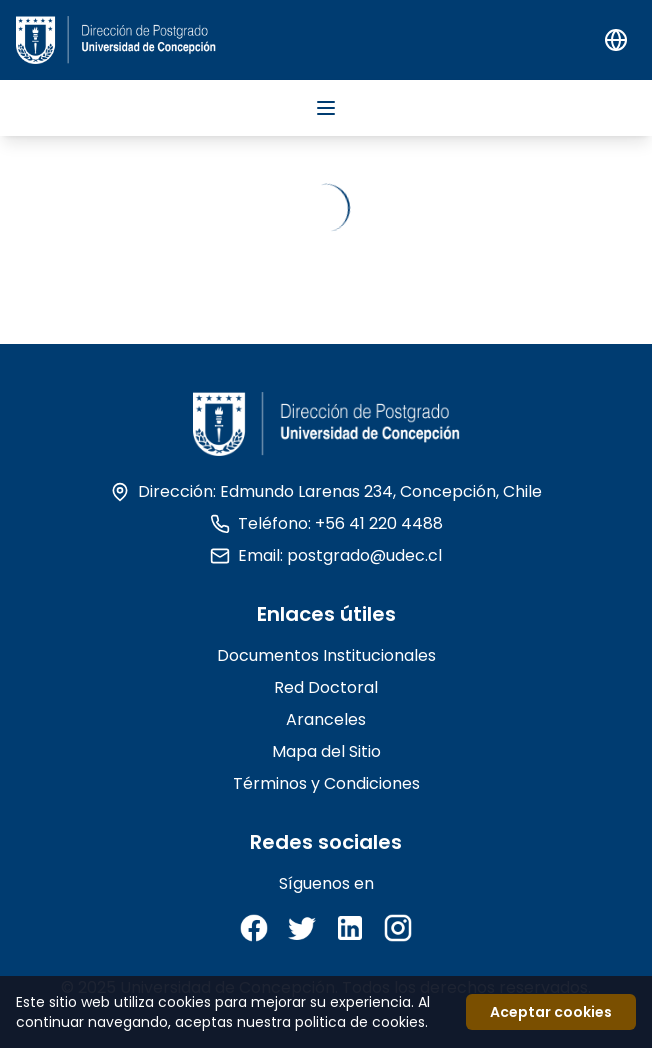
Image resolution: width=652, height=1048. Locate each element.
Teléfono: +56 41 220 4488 (326, 523)
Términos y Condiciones (326, 783)
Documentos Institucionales (326, 655)
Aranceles (326, 719)
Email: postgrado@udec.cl (326, 555)
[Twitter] (302, 928)
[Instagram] (398, 928)
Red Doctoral (326, 687)
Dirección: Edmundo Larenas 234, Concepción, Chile (326, 491)
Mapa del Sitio (326, 751)
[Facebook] (254, 928)
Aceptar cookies (551, 1012)
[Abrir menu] (326, 108)
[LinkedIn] (350, 928)
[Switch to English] (616, 40)
